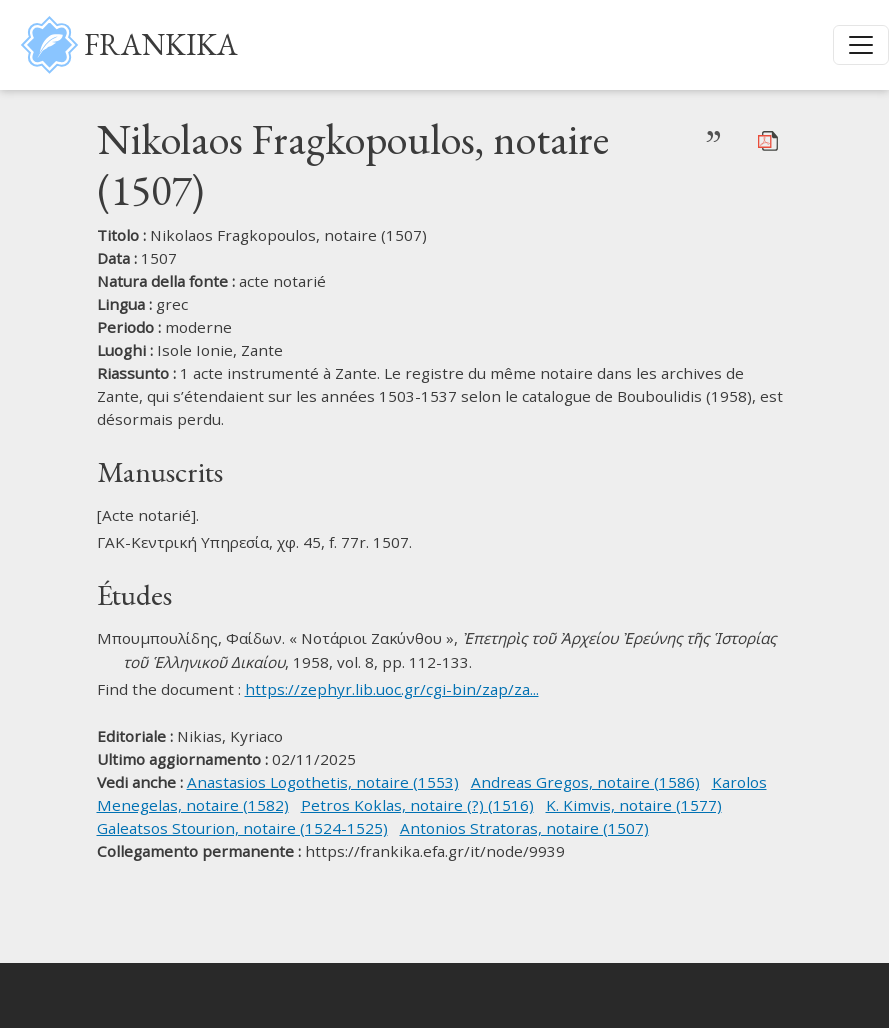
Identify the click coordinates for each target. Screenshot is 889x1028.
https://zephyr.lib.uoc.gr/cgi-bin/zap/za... (392, 689)
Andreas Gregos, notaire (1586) (585, 782)
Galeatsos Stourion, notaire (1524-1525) (242, 828)
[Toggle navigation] (861, 45)
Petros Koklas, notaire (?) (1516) (417, 805)
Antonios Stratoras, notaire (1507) (524, 828)
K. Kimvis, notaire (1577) (634, 805)
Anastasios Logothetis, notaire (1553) (323, 782)
